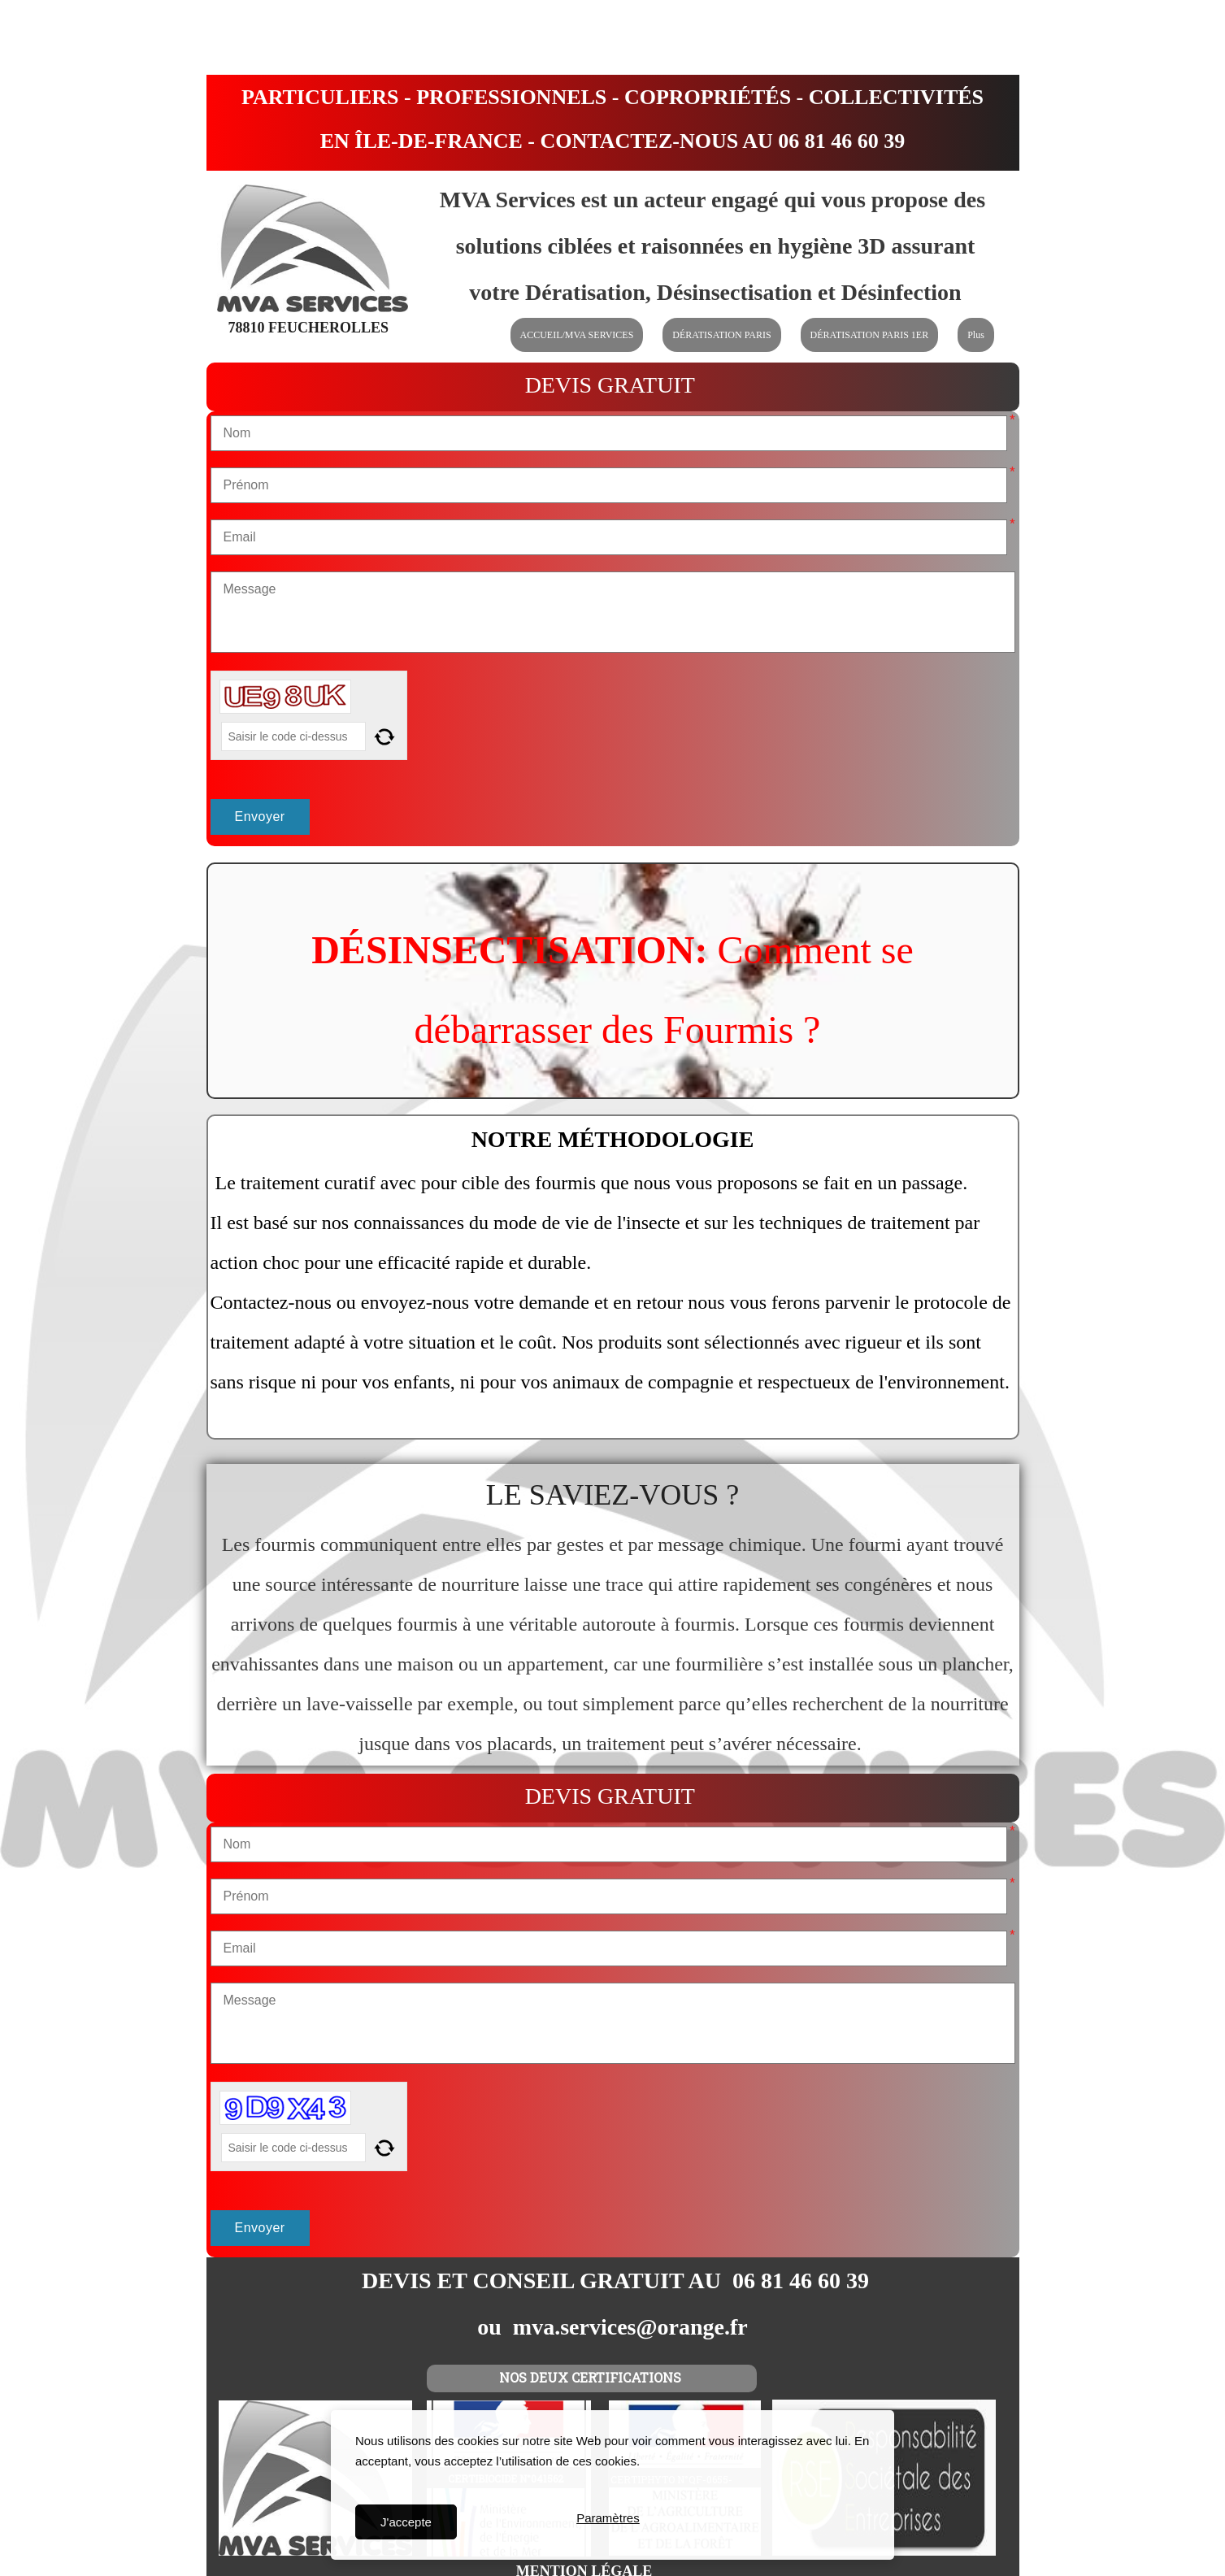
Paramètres (608, 2522)
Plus (975, 335)
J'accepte (406, 2522)
